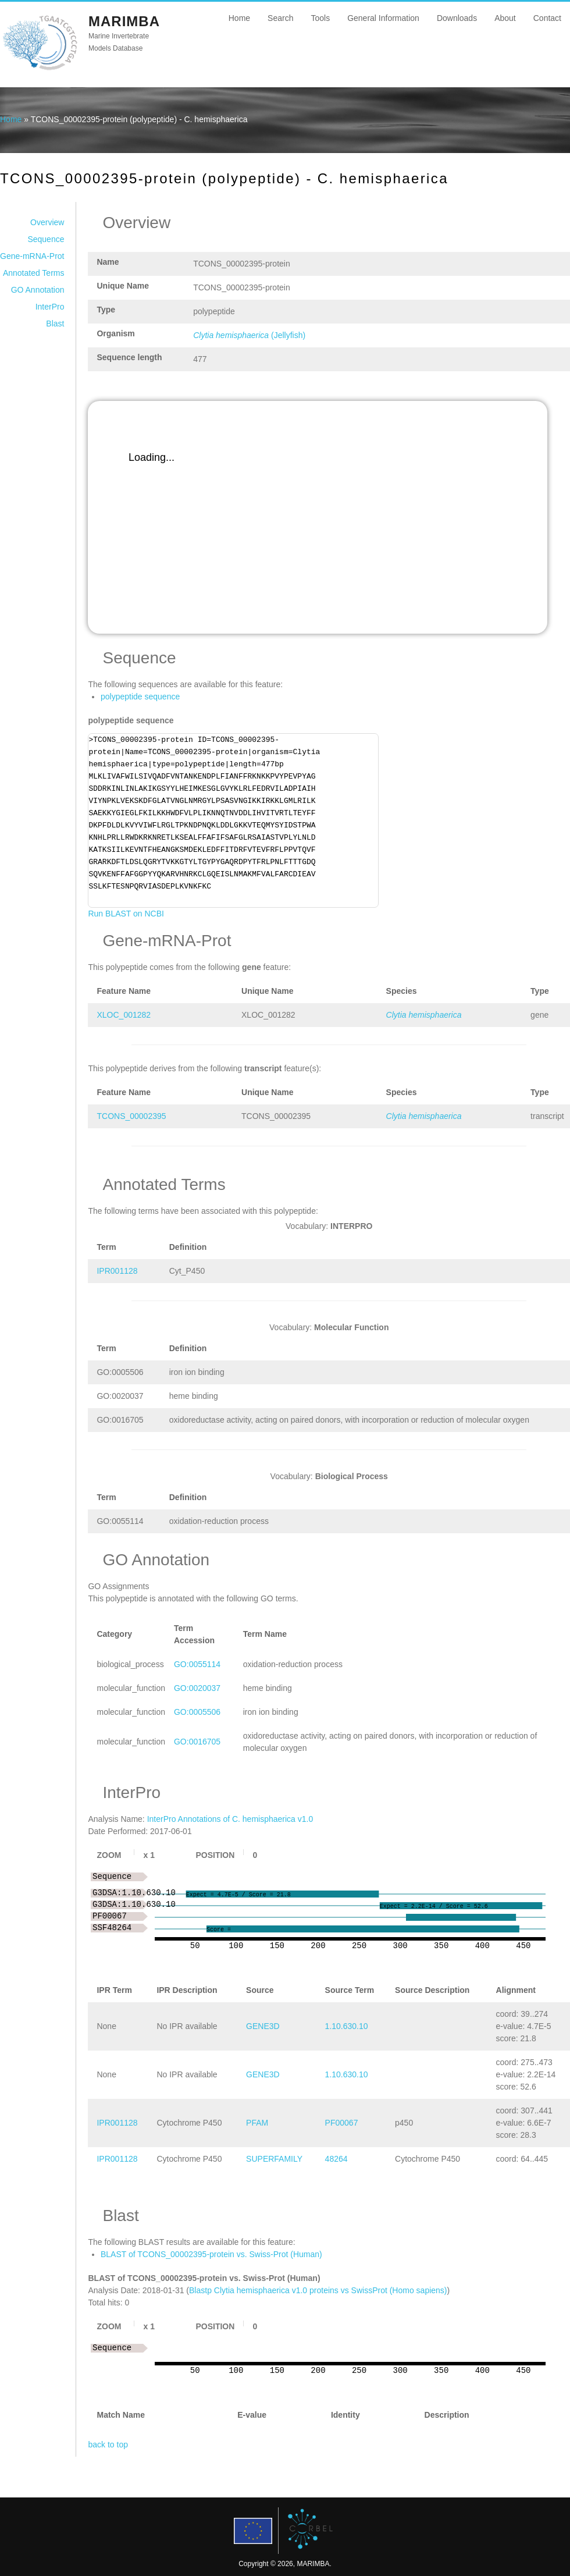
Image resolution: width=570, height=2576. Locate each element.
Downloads (457, 18)
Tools (320, 18)
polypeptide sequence (140, 696)
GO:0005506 (197, 1712)
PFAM (257, 2122)
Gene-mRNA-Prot (32, 256)
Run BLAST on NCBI (125, 913)
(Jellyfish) (249, 335)
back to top (108, 2444)
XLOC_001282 (124, 1014)
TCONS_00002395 (131, 1116)
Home (239, 18)
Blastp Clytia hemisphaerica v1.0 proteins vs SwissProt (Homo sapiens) (318, 2290)
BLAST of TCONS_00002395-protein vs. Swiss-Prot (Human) (211, 2254)
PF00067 (341, 2122)
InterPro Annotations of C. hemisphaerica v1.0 (230, 1819)
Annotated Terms (34, 273)
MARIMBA (124, 21)
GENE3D (263, 2026)
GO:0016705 (197, 1741)
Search (280, 18)
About (505, 18)
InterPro (50, 306)
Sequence (45, 239)
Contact (547, 18)
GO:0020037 (197, 1688)
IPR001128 (117, 1270)
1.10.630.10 (346, 2026)
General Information (383, 18)
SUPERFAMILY (274, 2158)
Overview (47, 222)
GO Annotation (38, 289)
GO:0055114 (197, 1664)
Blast (55, 323)
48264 (336, 2158)
